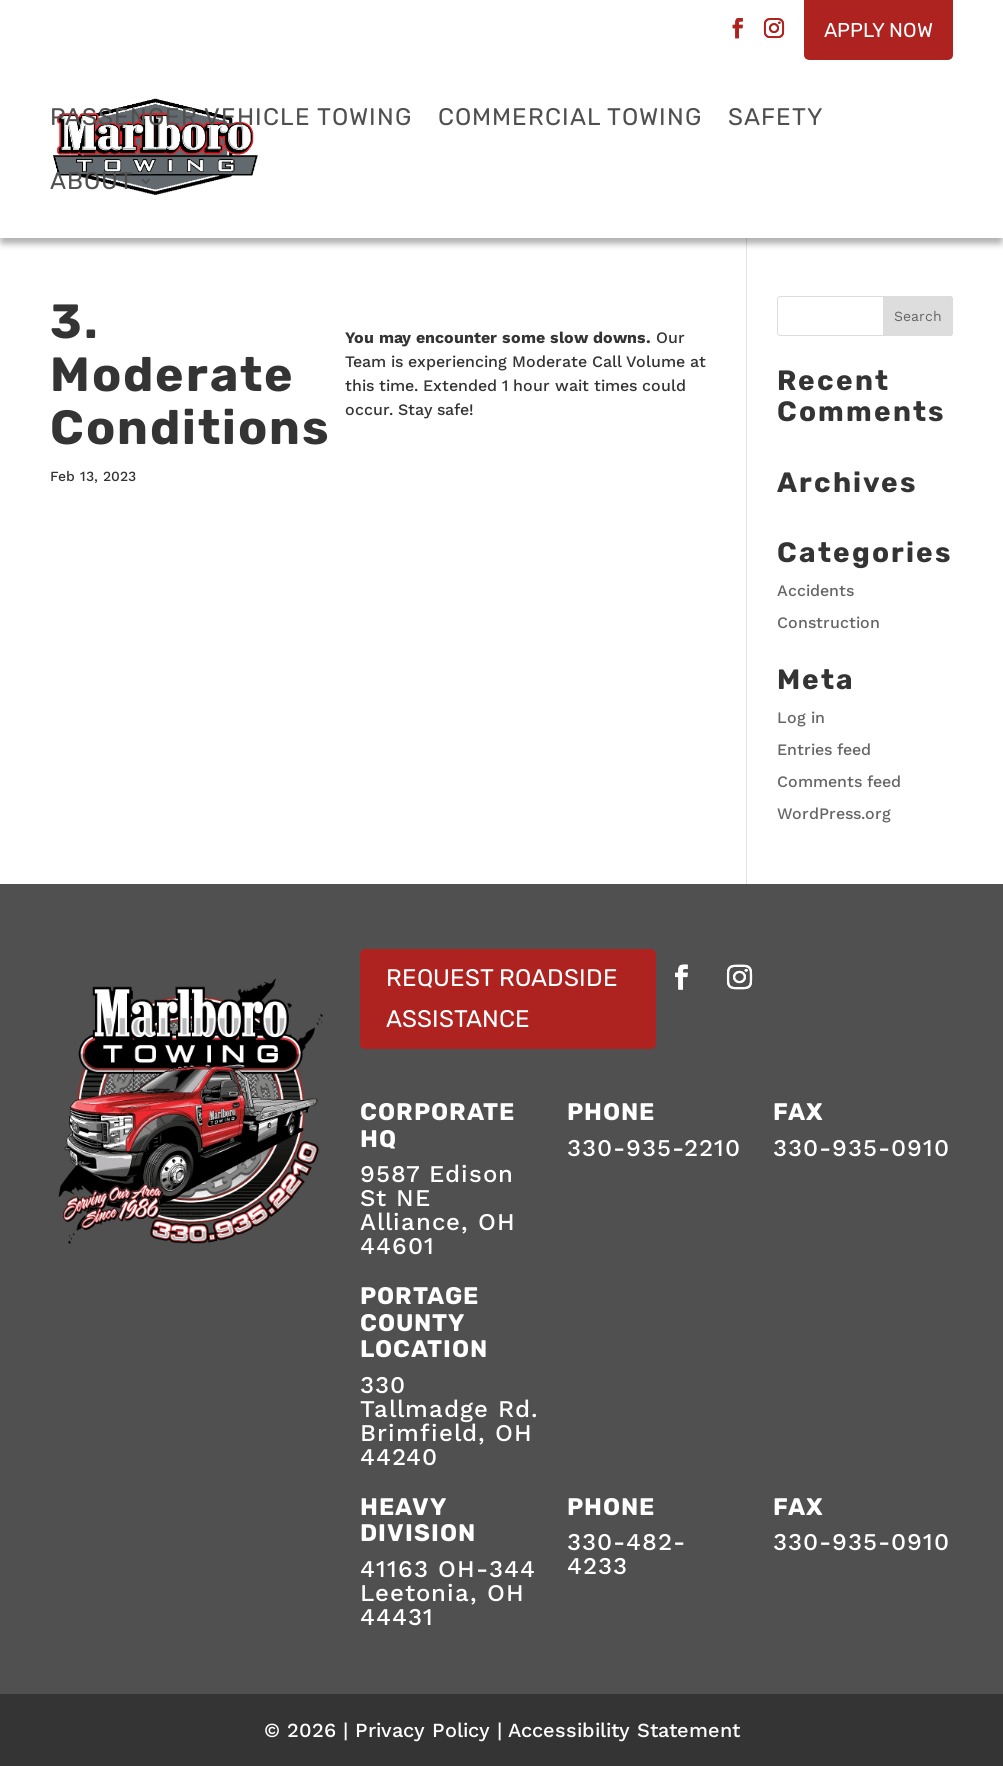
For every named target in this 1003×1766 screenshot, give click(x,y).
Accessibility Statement (624, 1730)
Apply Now (878, 30)
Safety (776, 120)
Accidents (815, 590)
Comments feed (839, 781)
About (92, 184)
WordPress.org (834, 813)
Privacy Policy (422, 1730)
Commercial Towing (570, 120)
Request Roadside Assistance (502, 998)
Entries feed (824, 749)
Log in (801, 717)
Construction (828, 622)
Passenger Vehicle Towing (231, 120)
